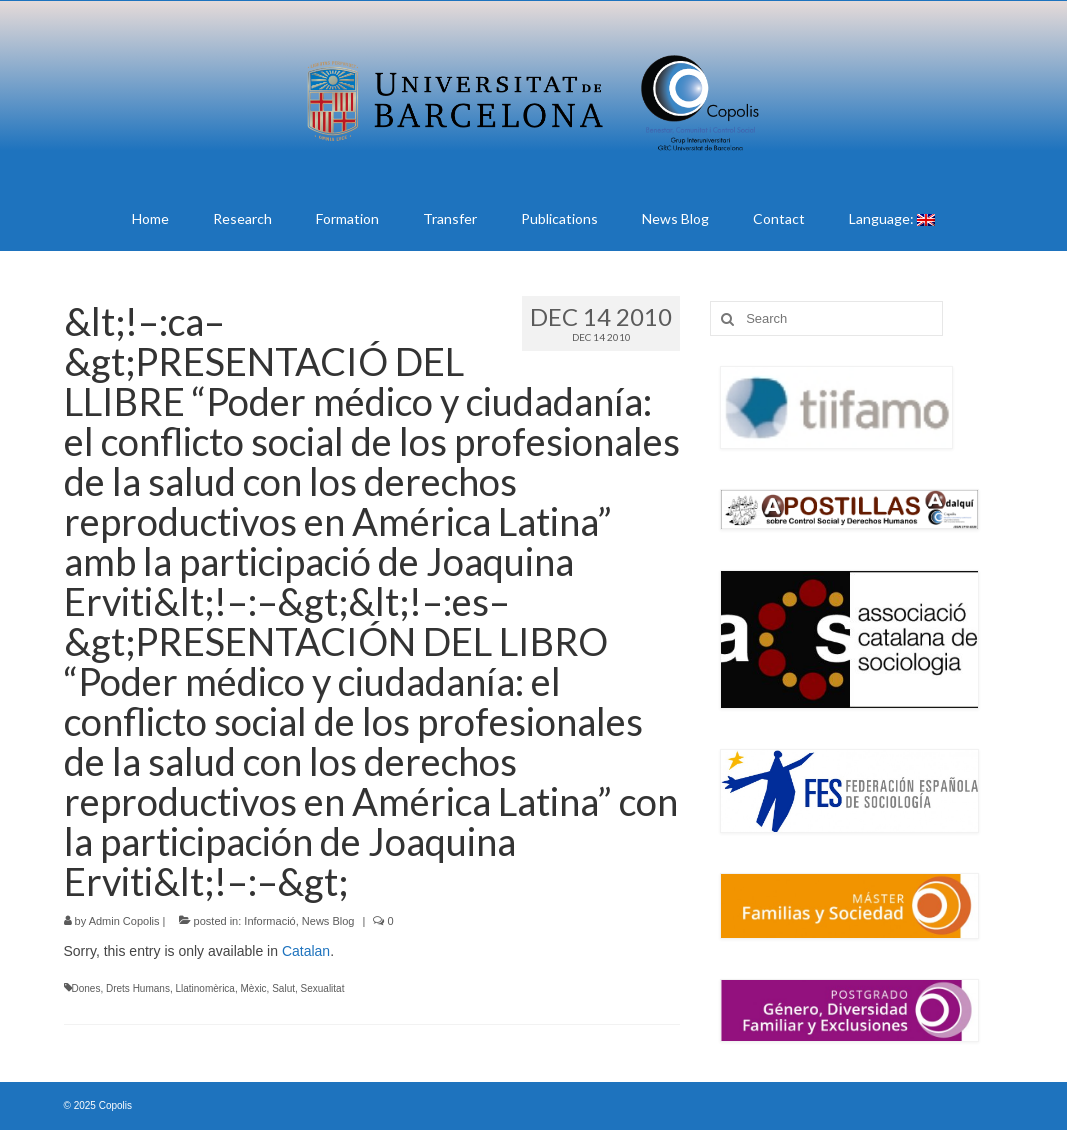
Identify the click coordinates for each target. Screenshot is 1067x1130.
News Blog (328, 921)
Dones (86, 988)
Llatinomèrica (204, 988)
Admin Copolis (124, 921)
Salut (283, 988)
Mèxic (253, 988)
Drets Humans (138, 988)
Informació (269, 921)
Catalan (306, 951)
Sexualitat (323, 988)
